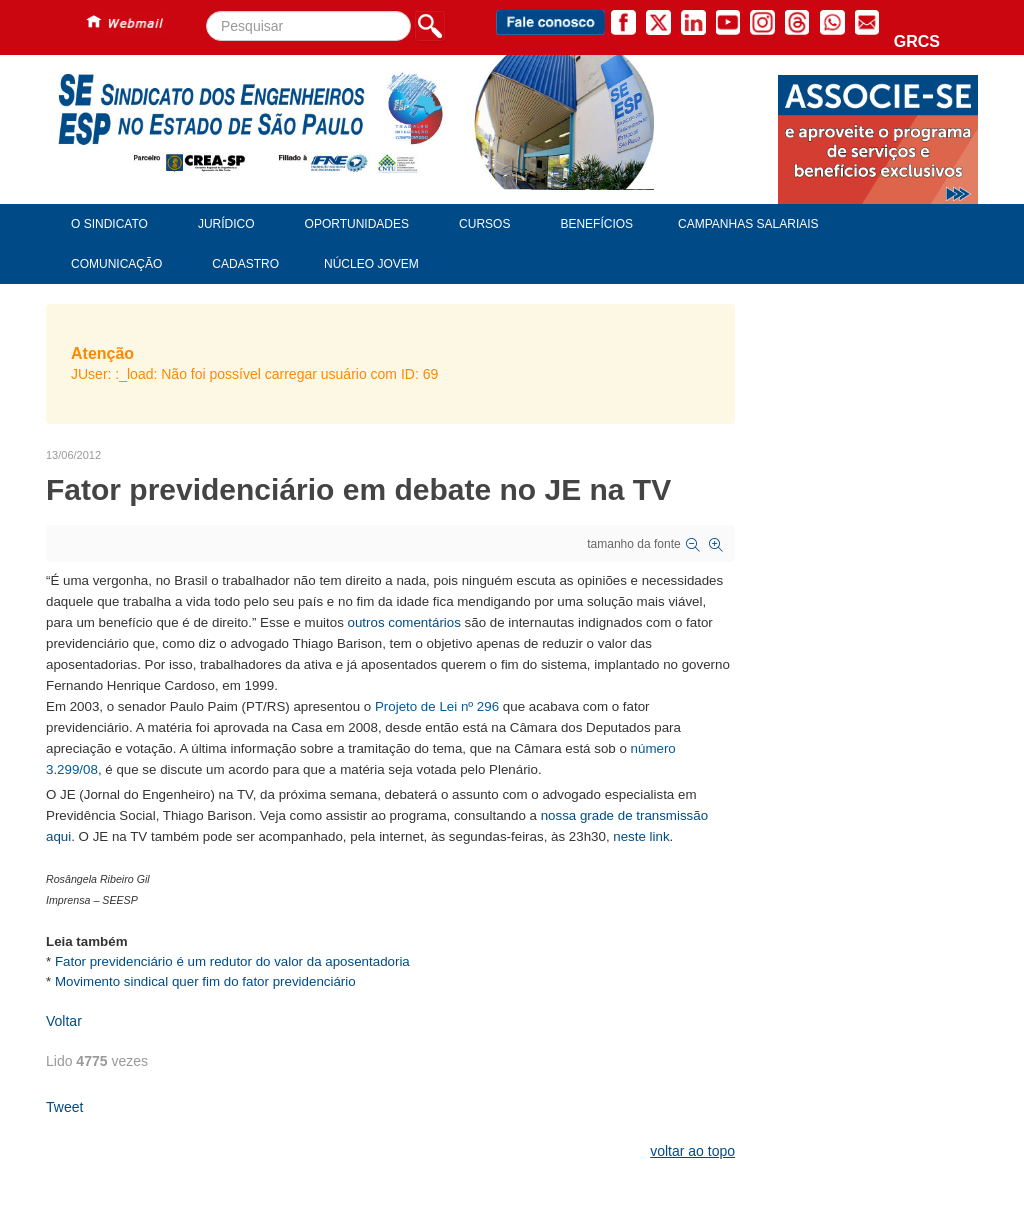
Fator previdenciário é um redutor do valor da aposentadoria (232, 961)
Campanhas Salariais (748, 224)
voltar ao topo (692, 1151)
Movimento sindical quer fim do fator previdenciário (205, 981)
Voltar (64, 1021)
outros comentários (404, 622)
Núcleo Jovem (371, 264)
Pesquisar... (206, 11)
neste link (641, 836)
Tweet (64, 1107)
